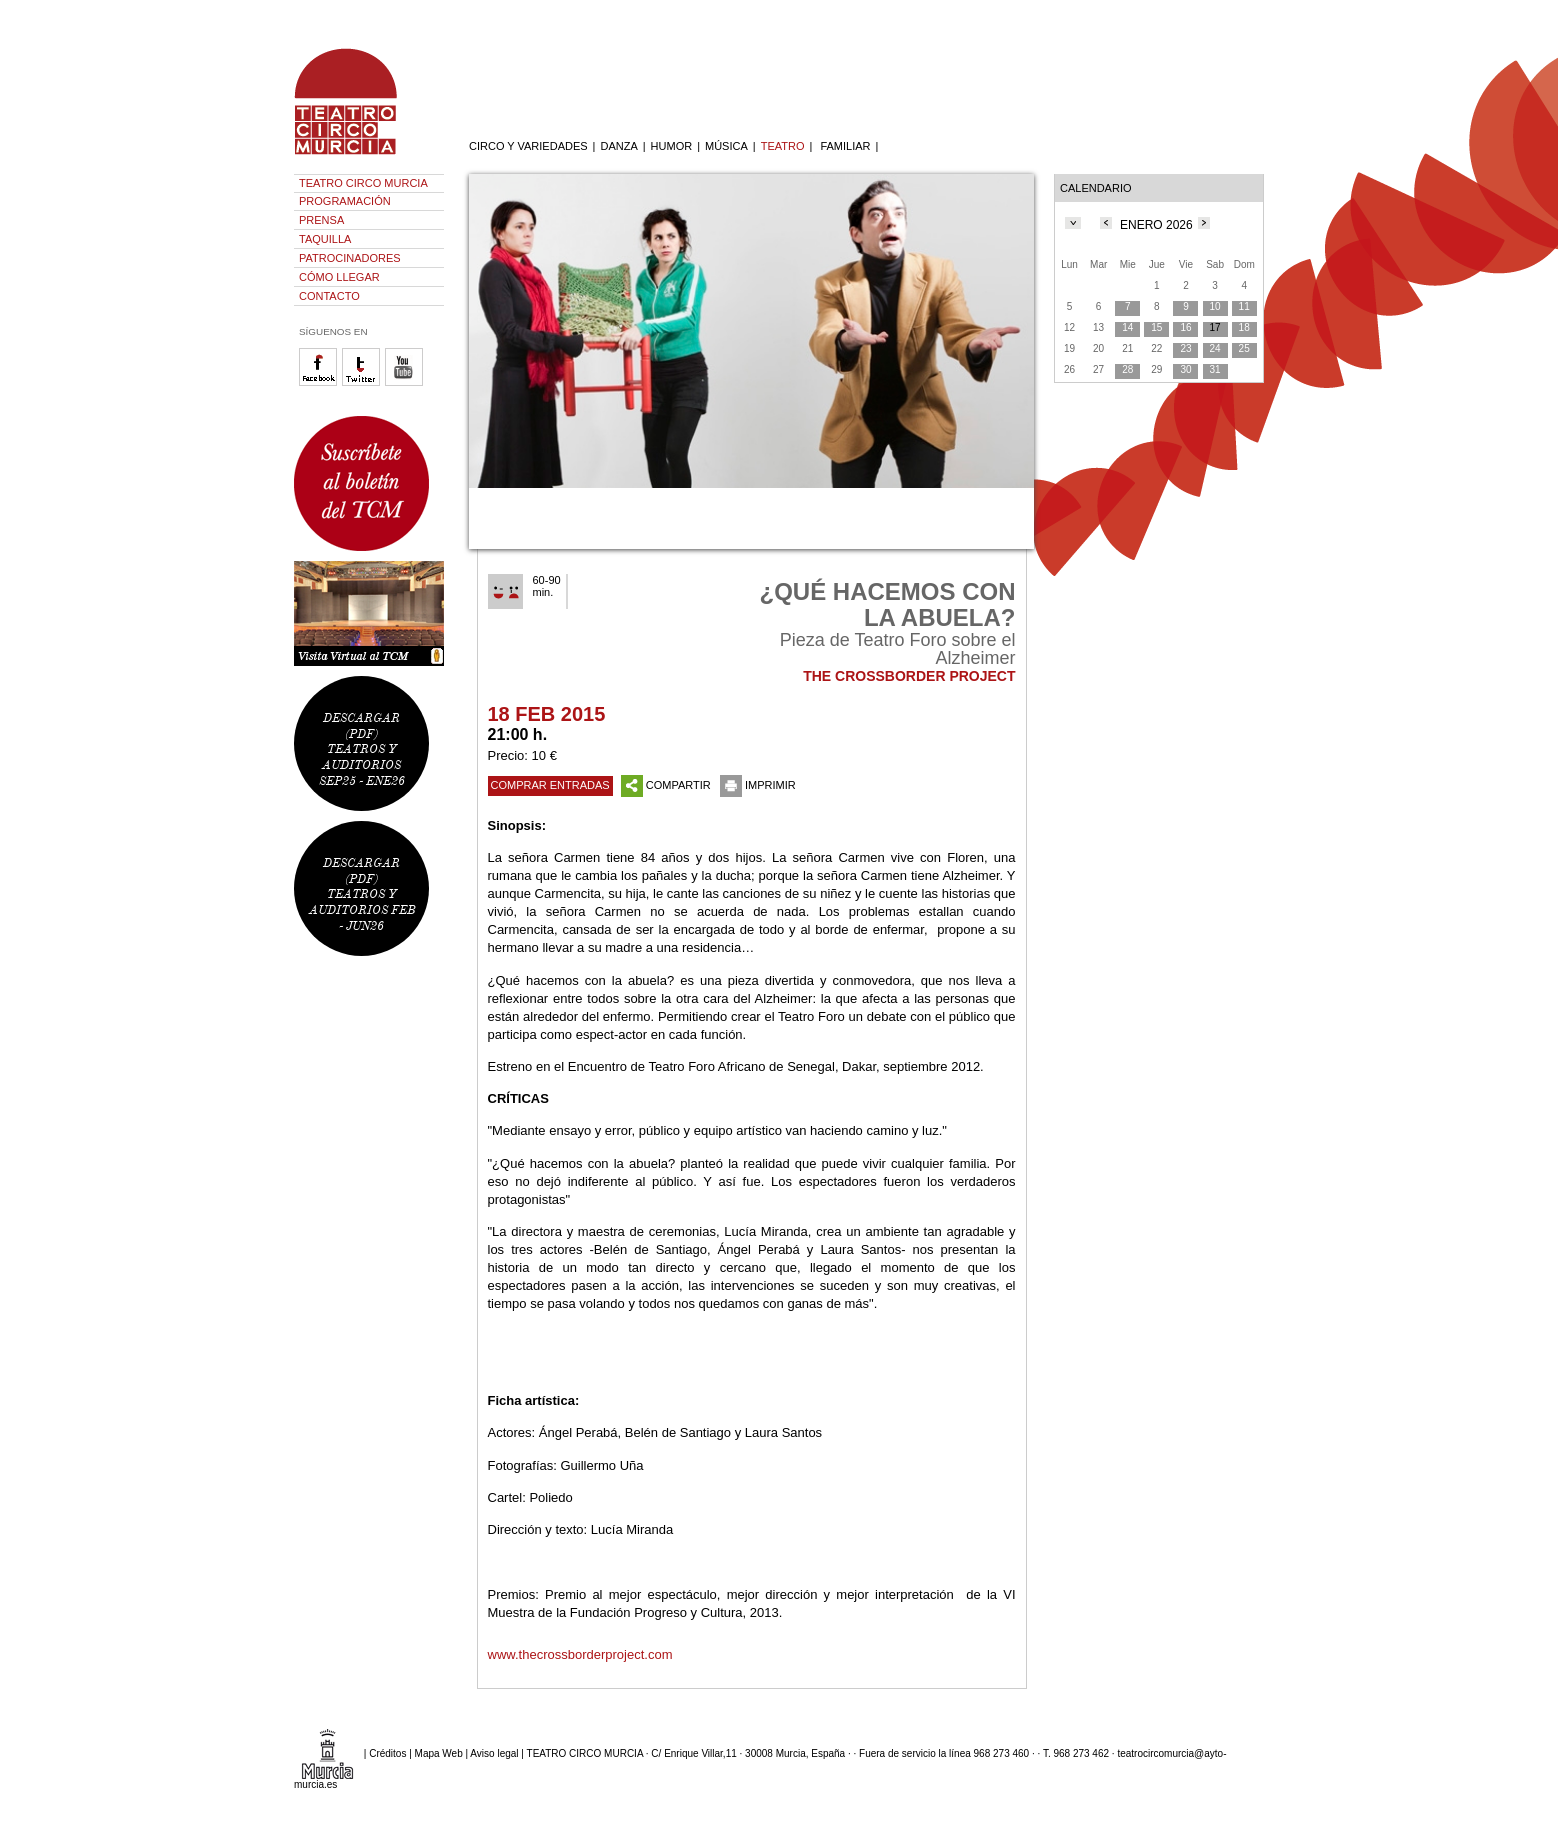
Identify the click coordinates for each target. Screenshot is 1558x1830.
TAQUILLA (325, 239)
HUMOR (672, 146)
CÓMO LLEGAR (339, 277)
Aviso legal (494, 1753)
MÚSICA (726, 146)
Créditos (387, 1753)
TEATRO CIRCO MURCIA (363, 183)
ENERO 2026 (1156, 225)
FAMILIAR (845, 146)
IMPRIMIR (758, 785)
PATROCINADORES (350, 258)
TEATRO (783, 146)
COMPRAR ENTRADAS (550, 785)
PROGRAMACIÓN (345, 201)
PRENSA (321, 220)
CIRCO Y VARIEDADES (528, 146)
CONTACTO (329, 296)
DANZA (618, 146)
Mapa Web (439, 1753)
